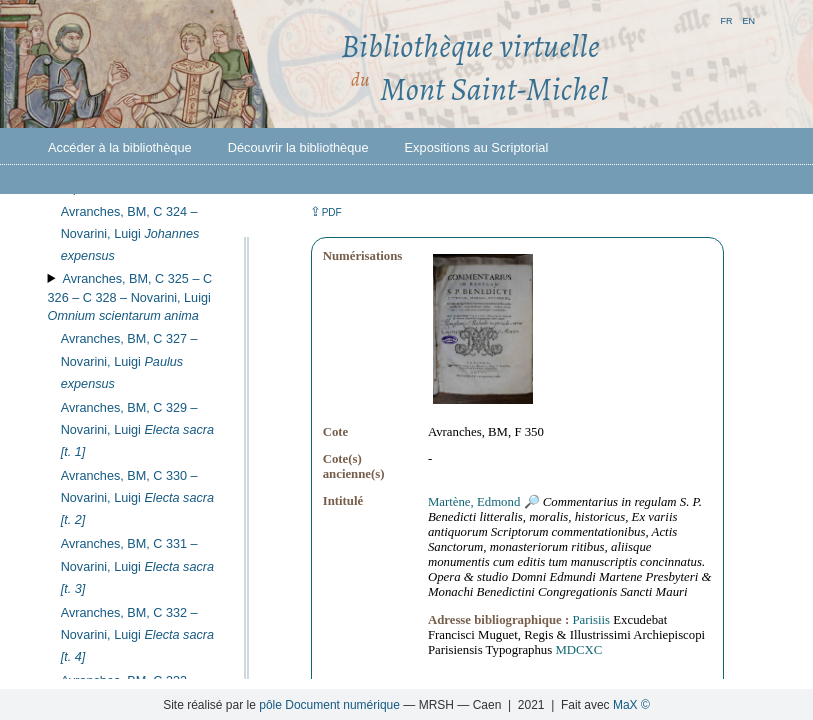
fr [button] (726, 19)
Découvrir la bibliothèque (298, 147)
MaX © (631, 705)
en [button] (748, 19)
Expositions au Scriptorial (477, 147)
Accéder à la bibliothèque (120, 147)
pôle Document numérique (329, 705)
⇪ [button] (326, 211)
